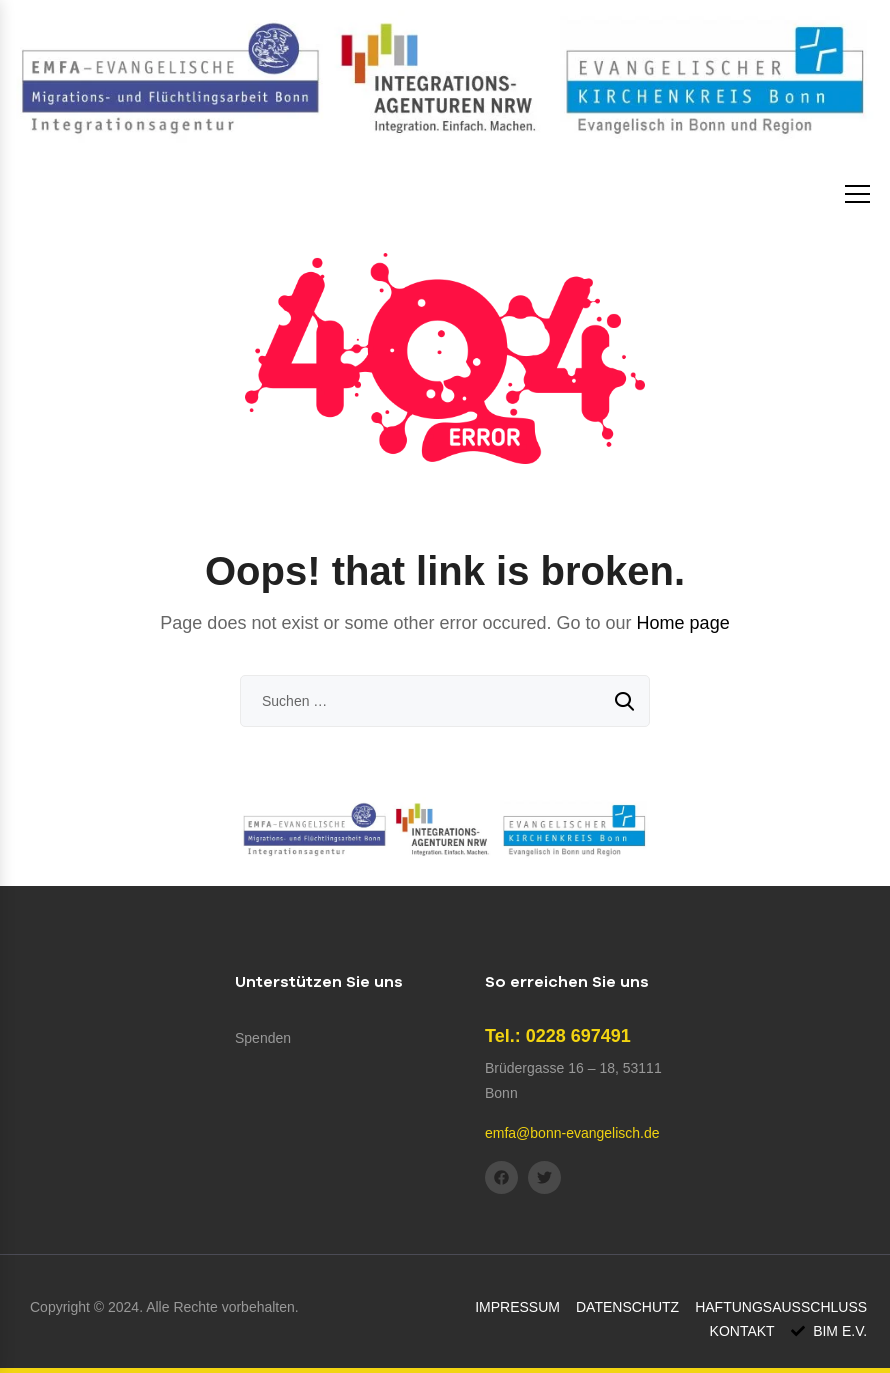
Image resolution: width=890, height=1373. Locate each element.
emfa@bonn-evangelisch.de (572, 1133)
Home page (683, 623)
